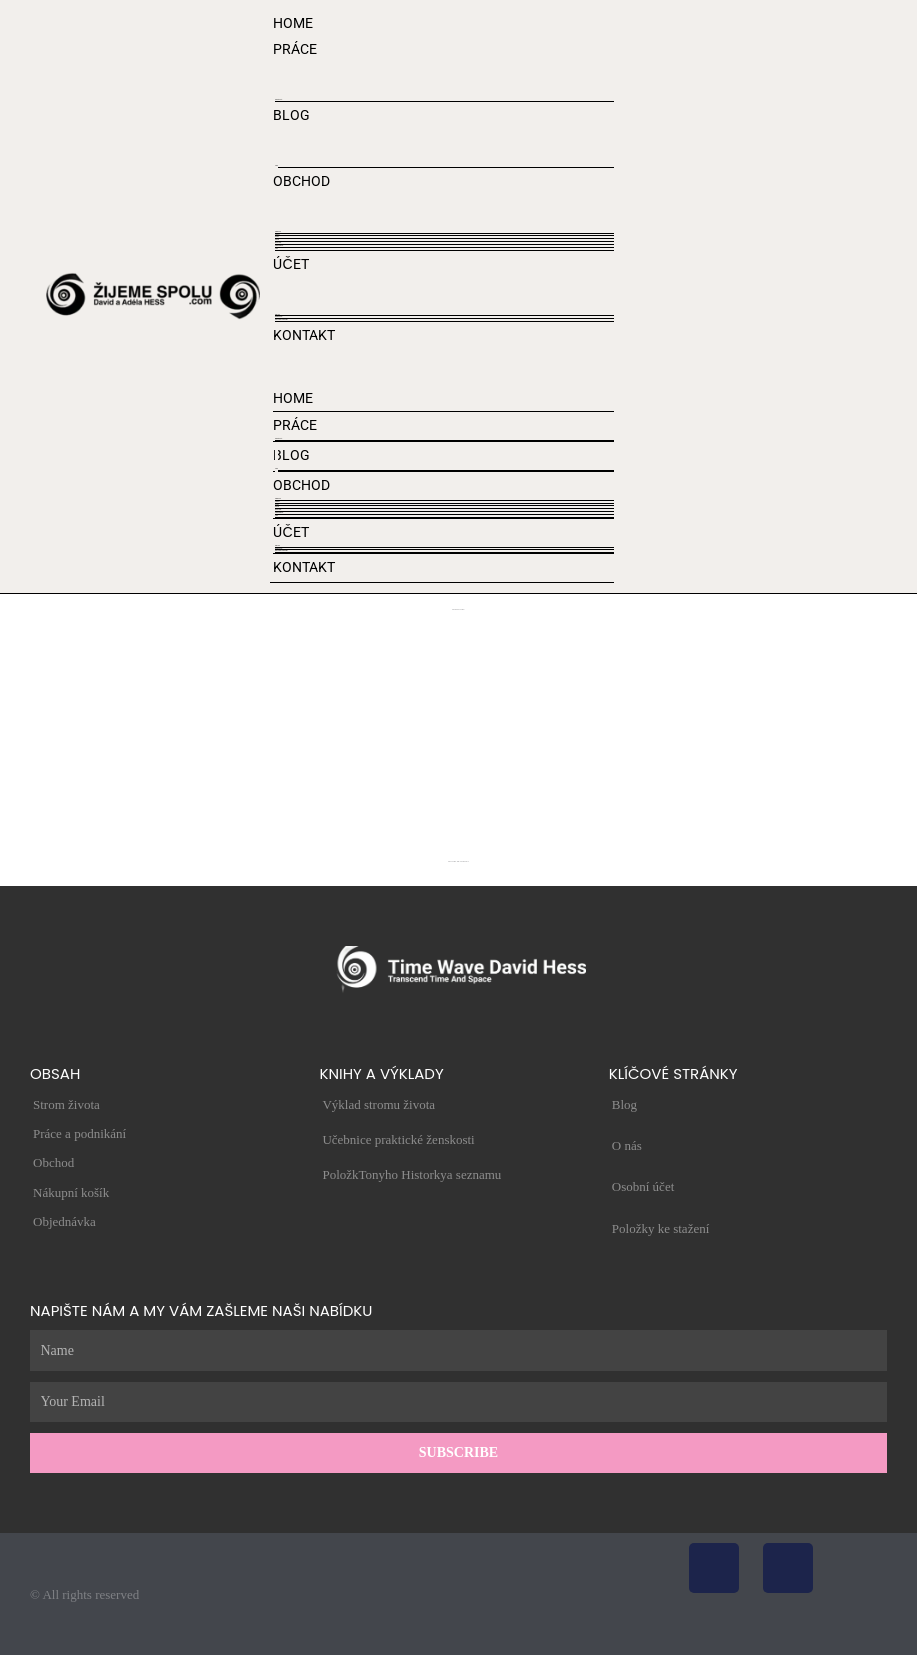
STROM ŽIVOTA (278, 99)
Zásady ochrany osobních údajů (281, 319)
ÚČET (290, 264)
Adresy (276, 248)
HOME (293, 23)
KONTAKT (304, 335)
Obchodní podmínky (279, 245)
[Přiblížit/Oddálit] (2, 1656)
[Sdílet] (11, 1656)
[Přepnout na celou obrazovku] (6, 1656)
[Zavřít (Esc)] (15, 1656)
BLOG (291, 115)
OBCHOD (301, 181)
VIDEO (276, 165)
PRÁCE (295, 49)
